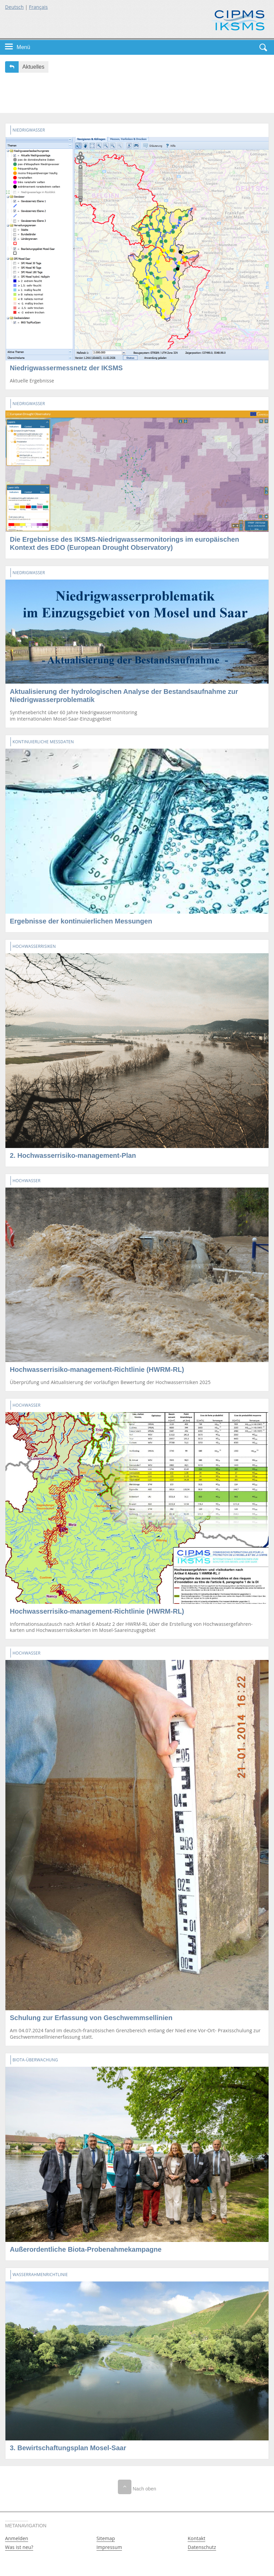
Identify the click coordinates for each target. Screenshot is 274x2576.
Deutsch (14, 7)
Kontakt (196, 2538)
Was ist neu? (19, 2547)
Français (38, 7)
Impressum (109, 2547)
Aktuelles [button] (33, 67)
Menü (23, 47)
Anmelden (16, 2538)
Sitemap (106, 2538)
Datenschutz (202, 2547)
